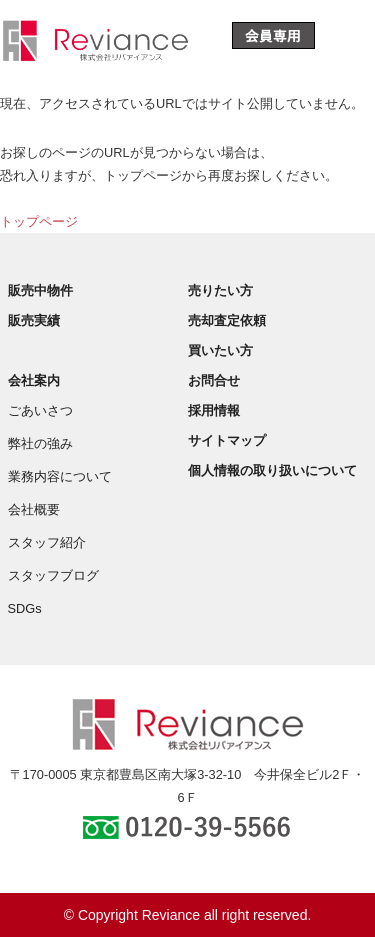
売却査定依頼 (227, 320)
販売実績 (34, 320)
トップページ (39, 221)
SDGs (25, 608)
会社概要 (34, 509)
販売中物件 (40, 290)
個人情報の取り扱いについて (272, 470)
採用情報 (214, 410)
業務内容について (60, 476)
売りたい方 (220, 290)
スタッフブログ (53, 575)
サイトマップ (227, 440)
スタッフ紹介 (47, 542)
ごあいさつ (40, 410)
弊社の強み (40, 443)
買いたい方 (220, 350)
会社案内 (34, 380)
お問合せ (214, 380)
